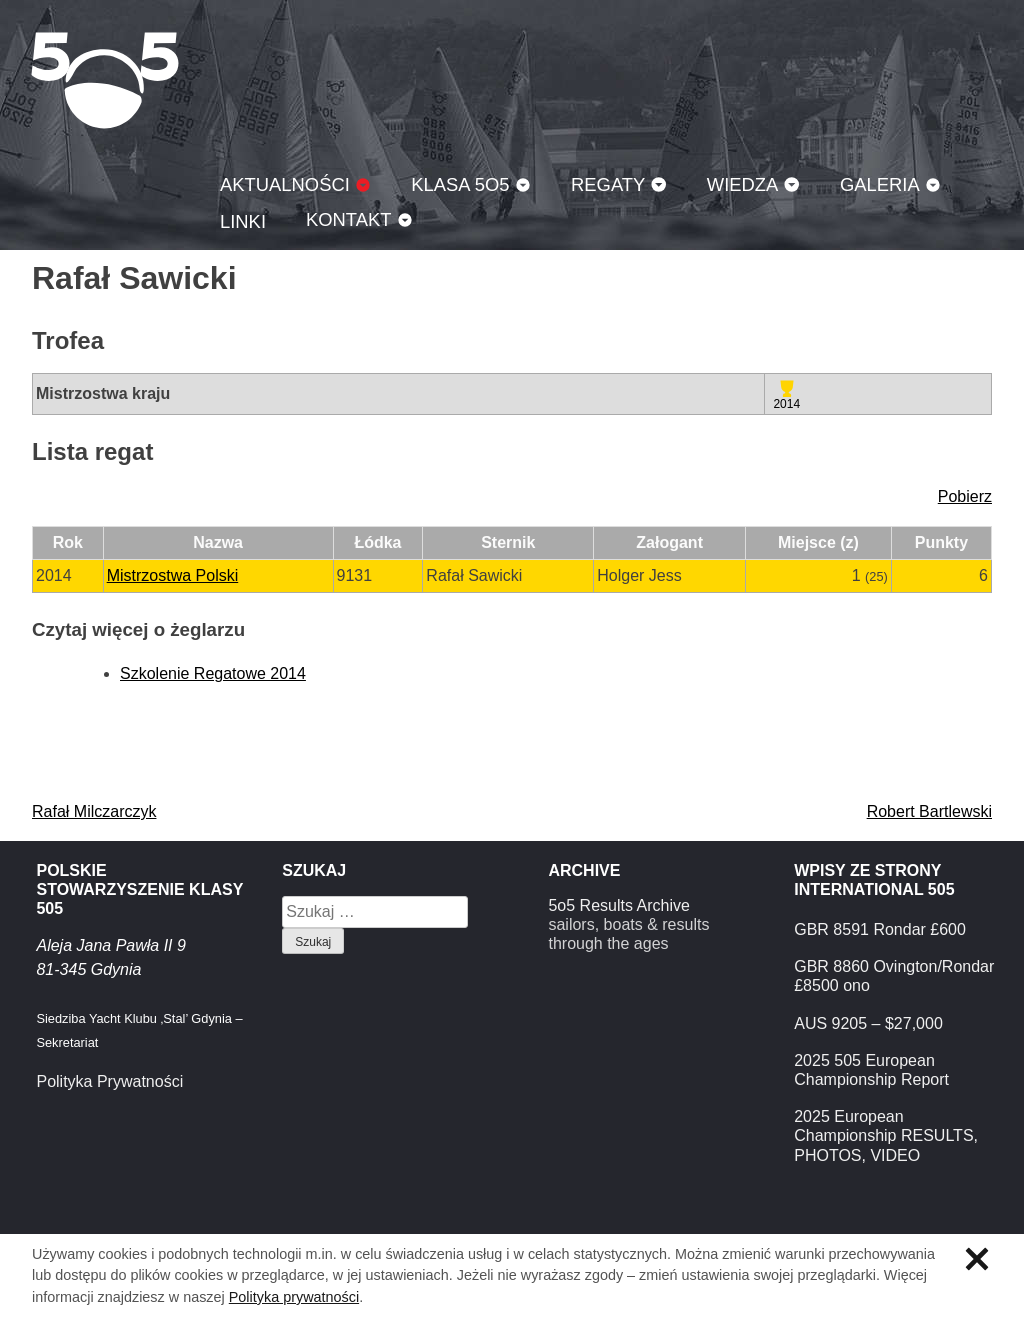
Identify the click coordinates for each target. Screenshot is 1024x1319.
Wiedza (743, 184)
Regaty (608, 184)
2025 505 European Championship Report (871, 1070)
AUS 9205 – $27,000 (868, 1023)
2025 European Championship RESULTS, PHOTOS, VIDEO (886, 1135)
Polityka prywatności (294, 1297)
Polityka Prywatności (109, 1081)
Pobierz (965, 496)
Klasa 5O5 (105, 80)
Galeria (880, 184)
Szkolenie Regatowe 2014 (213, 673)
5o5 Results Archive (618, 905)
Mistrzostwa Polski (173, 575)
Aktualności (285, 184)
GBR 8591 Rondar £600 (880, 929)
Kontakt (349, 219)
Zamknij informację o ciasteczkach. (977, 1259)
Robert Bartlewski (929, 811)
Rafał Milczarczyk (94, 811)
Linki (243, 221)
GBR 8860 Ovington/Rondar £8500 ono (894, 976)
